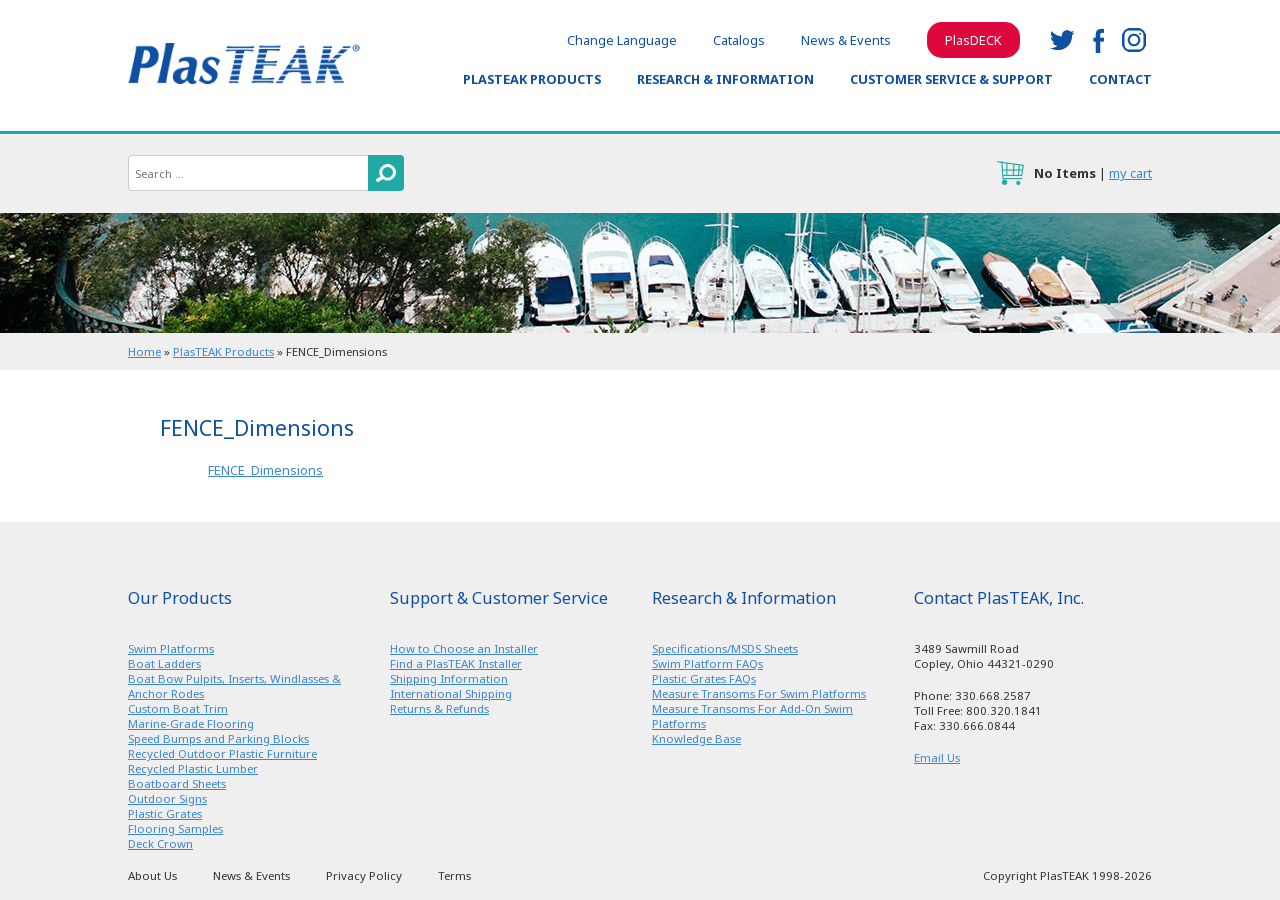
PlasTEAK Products (532, 79)
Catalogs (739, 40)
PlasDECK (973, 40)
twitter (1062, 40)
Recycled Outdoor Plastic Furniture (222, 753)
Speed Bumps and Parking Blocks (218, 738)
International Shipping (451, 693)
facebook (1098, 40)
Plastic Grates (165, 813)
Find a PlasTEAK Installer (456, 663)
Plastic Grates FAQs (704, 678)
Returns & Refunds (439, 708)
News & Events (846, 40)
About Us (152, 875)
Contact (1120, 79)
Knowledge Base (696, 738)
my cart (1130, 173)
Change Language (622, 40)
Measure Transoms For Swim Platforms (759, 693)
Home (144, 351)
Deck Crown (160, 843)
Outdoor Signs (167, 798)
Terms (454, 875)
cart (1010, 173)
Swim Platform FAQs (707, 663)
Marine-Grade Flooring (191, 723)
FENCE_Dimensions (265, 470)
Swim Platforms (171, 648)
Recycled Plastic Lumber (193, 768)
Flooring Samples (175, 828)
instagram (1134, 40)
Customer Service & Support (951, 79)
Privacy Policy (364, 875)
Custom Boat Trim (178, 708)
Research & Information (725, 79)
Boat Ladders (164, 663)
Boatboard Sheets (177, 783)
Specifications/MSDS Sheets (725, 648)
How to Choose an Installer (464, 648)
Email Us (937, 757)
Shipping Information (449, 678)
